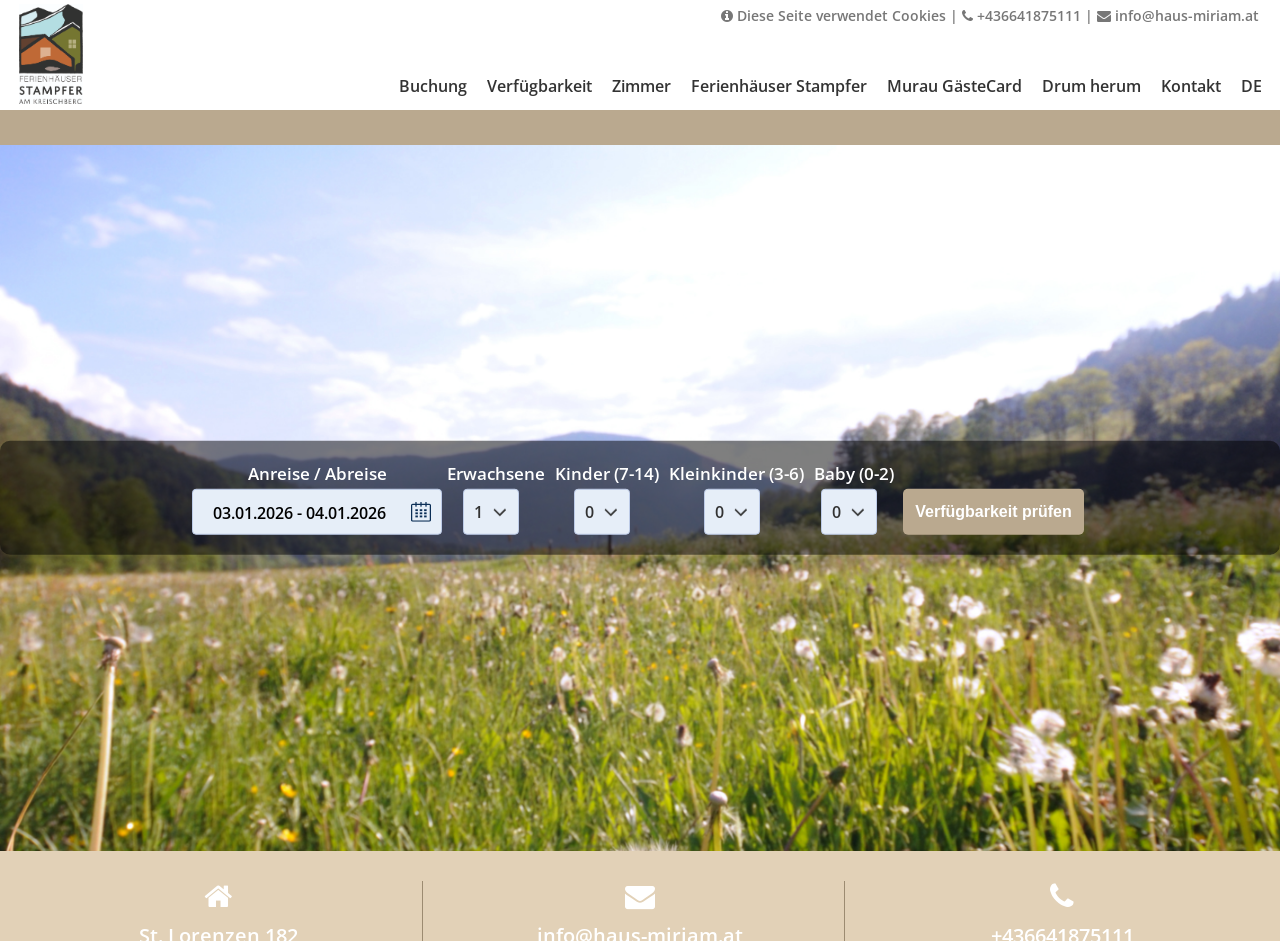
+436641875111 (1021, 15)
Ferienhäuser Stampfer (779, 86)
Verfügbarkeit (539, 86)
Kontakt (1191, 86)
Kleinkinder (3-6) (736, 473)
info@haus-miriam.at (1178, 15)
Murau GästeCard (954, 86)
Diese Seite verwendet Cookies (833, 15)
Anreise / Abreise (317, 473)
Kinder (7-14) (607, 473)
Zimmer (641, 86)
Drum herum (1091, 86)
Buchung (433, 86)
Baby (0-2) (854, 473)
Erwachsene (496, 473)
